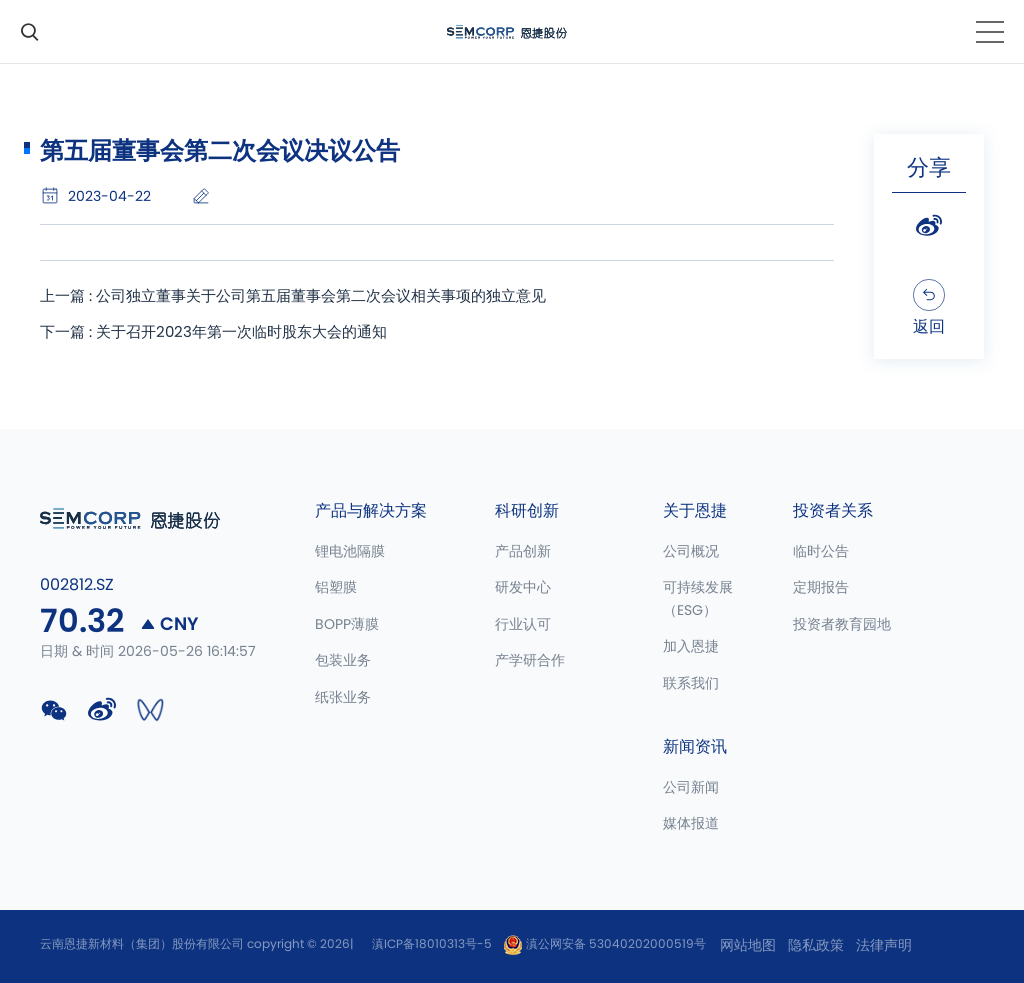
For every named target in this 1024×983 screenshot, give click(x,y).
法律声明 (884, 946)
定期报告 (821, 588)
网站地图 (748, 946)
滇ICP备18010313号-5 (432, 944)
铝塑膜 (336, 588)
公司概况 (691, 552)
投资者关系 (833, 511)
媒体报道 (691, 824)
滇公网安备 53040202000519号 (604, 944)
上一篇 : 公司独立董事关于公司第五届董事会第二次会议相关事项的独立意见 (309, 297)
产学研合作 (530, 661)
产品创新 (523, 552)
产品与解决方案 (371, 511)
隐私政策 (816, 946)
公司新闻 (691, 788)
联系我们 (691, 684)
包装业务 (343, 661)
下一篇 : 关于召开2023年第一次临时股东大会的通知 (224, 335)
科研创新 (527, 511)
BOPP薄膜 (347, 625)
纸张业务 (343, 698)
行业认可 (523, 625)
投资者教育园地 (842, 625)
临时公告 (821, 552)
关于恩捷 (695, 511)
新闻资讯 (695, 747)
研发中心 (523, 588)
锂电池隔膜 (350, 552)
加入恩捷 (691, 647)
